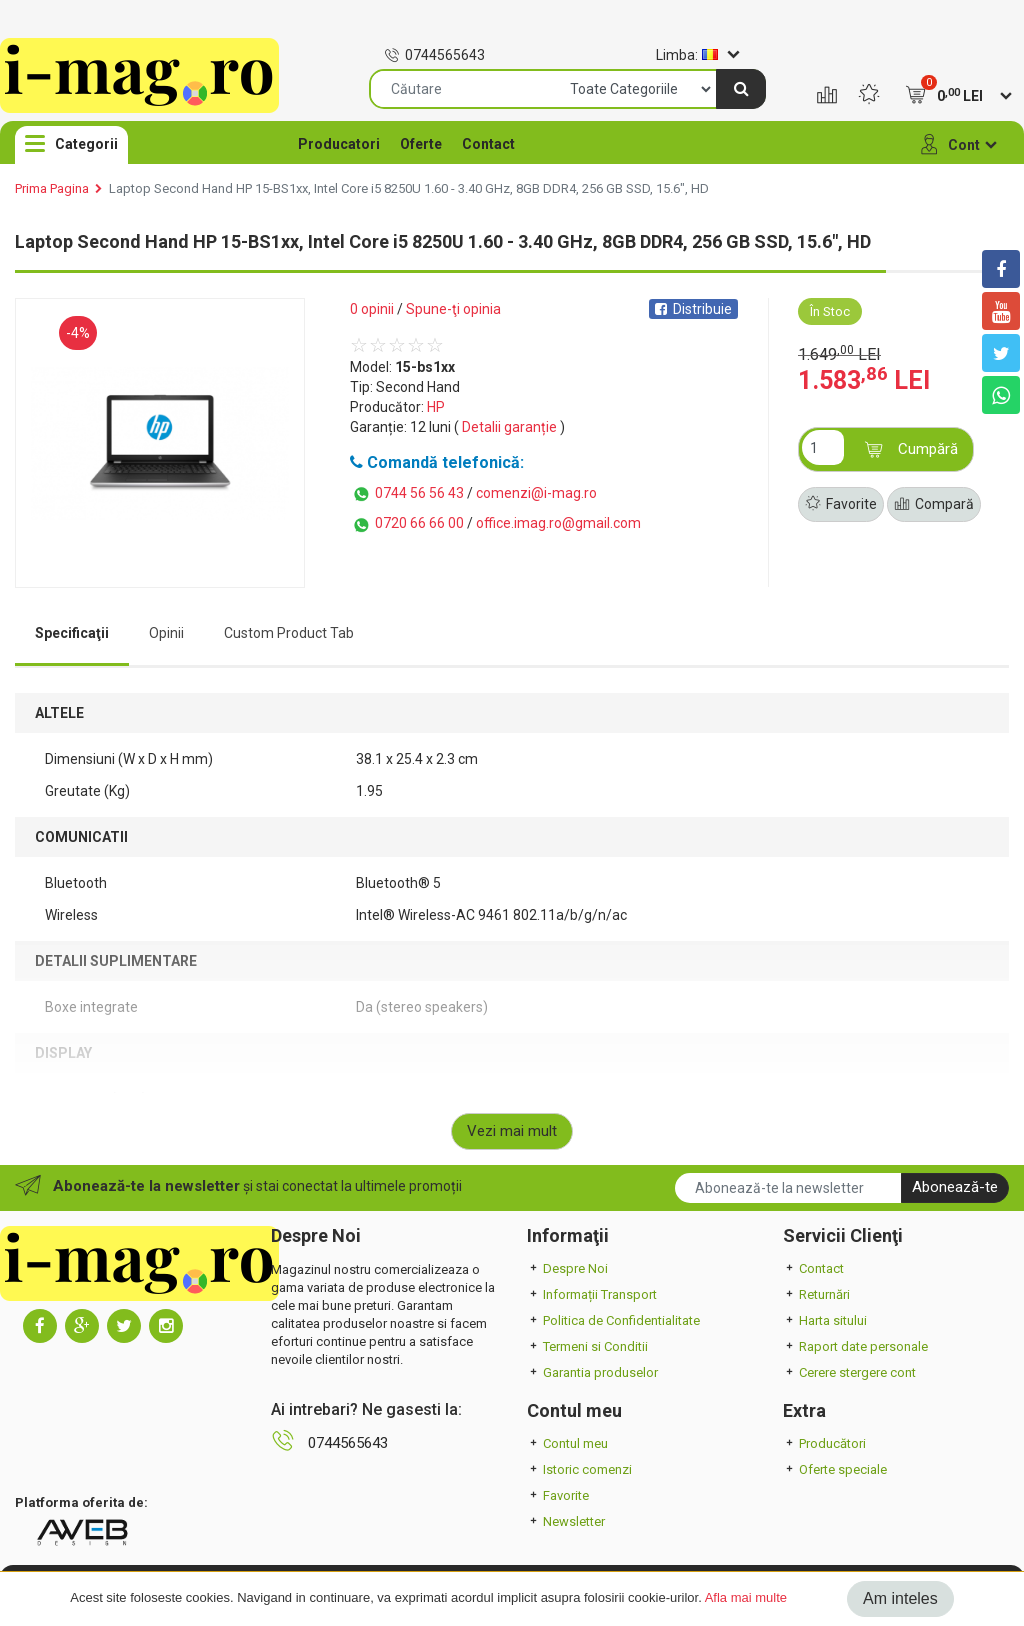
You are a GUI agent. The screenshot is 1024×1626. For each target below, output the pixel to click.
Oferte (421, 144)
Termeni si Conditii (587, 1346)
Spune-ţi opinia (453, 309)
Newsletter (566, 1521)
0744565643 (434, 55)
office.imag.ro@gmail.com (558, 523)
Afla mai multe (746, 1597)
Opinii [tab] (166, 633)
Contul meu (567, 1443)
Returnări (816, 1294)
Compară (934, 505)
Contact (488, 144)
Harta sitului (825, 1320)
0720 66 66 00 (407, 525)
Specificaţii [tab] (72, 633)
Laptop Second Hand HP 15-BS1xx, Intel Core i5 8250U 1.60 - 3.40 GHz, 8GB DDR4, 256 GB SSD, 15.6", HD (409, 188)
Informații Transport (592, 1294)
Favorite (841, 505)
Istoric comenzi (579, 1469)
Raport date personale (855, 1346)
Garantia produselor (592, 1372)
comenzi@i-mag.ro (536, 493)
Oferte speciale (835, 1469)
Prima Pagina (52, 188)
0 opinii (372, 309)
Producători (824, 1443)
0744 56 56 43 (407, 494)
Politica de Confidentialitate (613, 1320)
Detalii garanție (509, 427)
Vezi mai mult (512, 1131)
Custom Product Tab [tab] (289, 633)
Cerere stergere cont (849, 1372)
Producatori (339, 144)
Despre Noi (567, 1268)
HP (436, 407)
